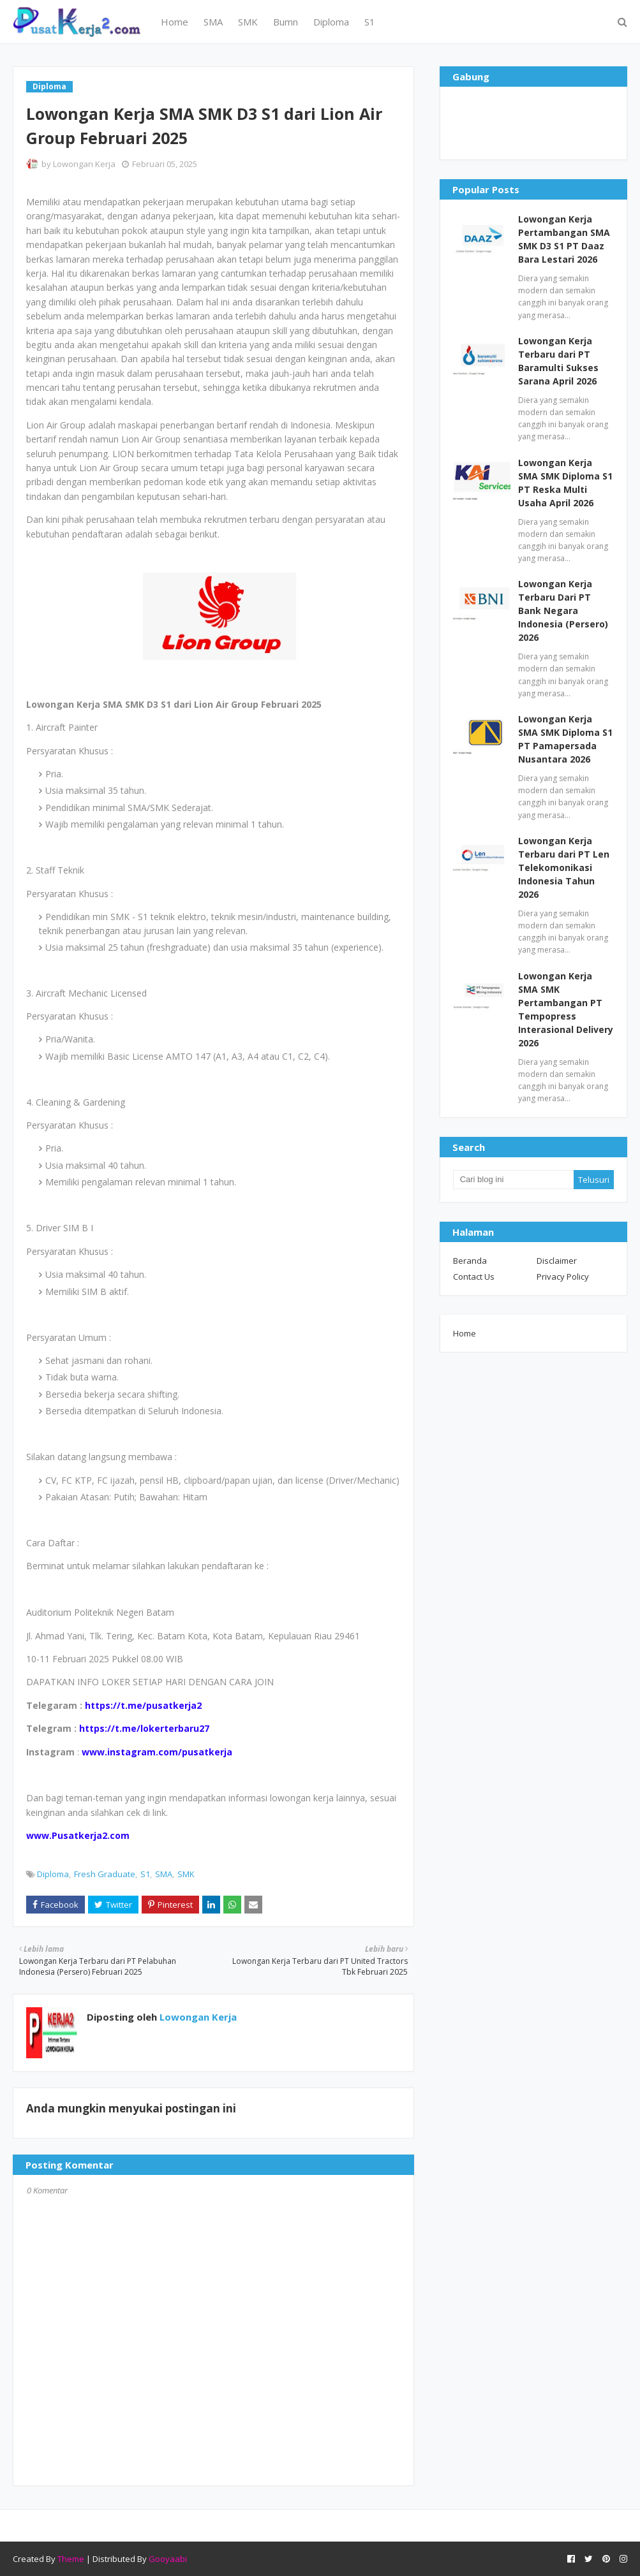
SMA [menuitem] (213, 21)
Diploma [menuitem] (331, 21)
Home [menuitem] (174, 21)
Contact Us (474, 1276)
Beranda (470, 1260)
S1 (145, 1874)
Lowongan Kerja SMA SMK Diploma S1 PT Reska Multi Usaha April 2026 (565, 483)
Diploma (53, 1874)
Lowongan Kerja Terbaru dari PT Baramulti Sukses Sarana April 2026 (558, 361)
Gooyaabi (168, 2559)
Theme (70, 2559)
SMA (163, 1874)
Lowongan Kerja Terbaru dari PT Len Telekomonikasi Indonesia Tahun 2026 (563, 867)
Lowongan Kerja (84, 164)
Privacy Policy (563, 1276)
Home (464, 1333)
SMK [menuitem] (248, 21)
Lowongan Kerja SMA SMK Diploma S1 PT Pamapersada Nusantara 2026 (565, 739)
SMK (186, 1874)
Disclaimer (557, 1260)
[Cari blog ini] (513, 1179)
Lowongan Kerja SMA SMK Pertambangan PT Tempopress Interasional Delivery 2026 (565, 1009)
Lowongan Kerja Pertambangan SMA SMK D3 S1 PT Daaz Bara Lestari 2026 (564, 239)
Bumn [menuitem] (285, 21)
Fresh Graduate (104, 1874)
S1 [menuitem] (369, 21)
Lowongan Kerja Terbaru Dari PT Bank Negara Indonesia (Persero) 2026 (563, 610)
